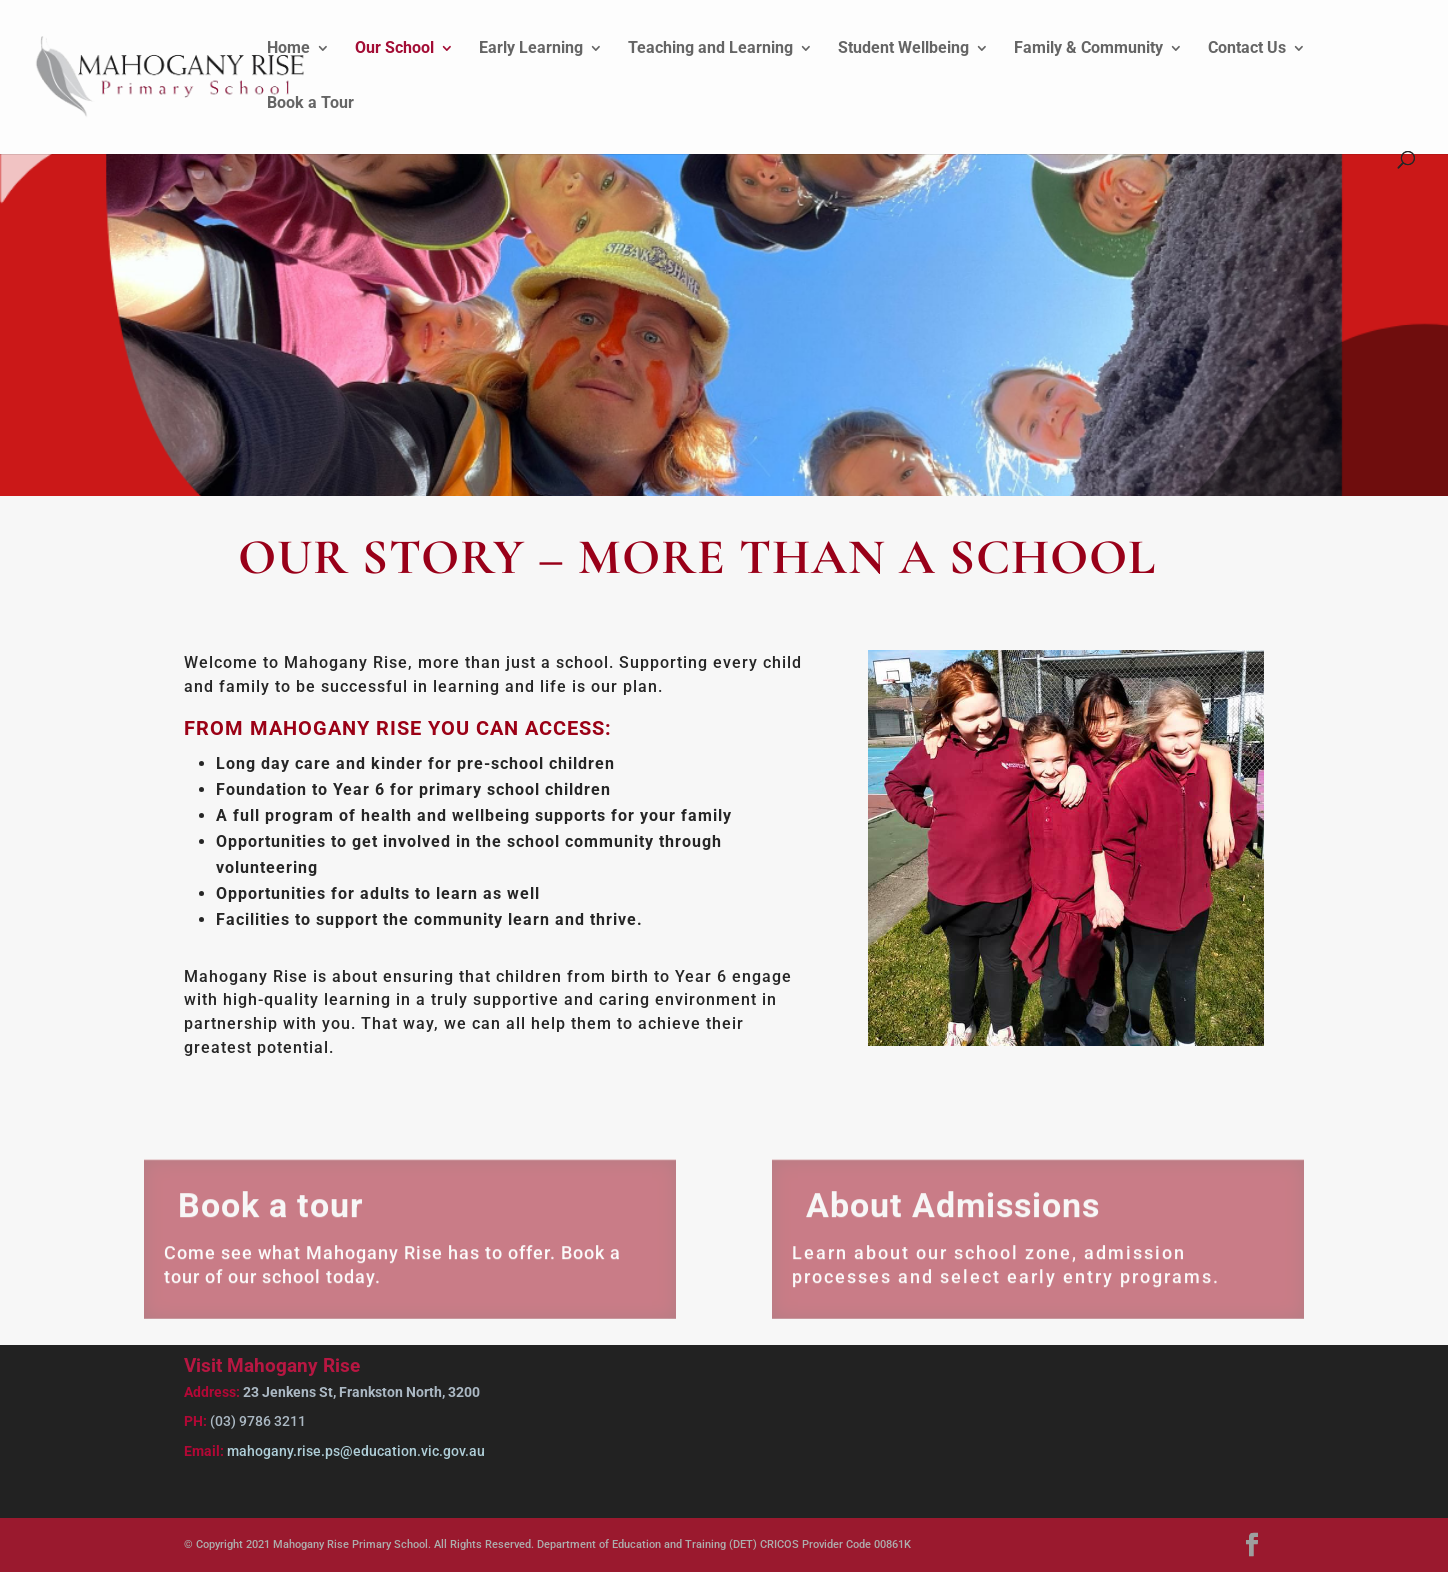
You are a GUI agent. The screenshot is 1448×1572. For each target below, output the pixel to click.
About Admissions (953, 1217)
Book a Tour (310, 104)
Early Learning (531, 49)
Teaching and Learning (710, 49)
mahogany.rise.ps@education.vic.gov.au (354, 1451)
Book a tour (270, 1217)
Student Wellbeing (903, 49)
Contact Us (1247, 49)
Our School (394, 49)
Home (288, 49)
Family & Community (1088, 49)
